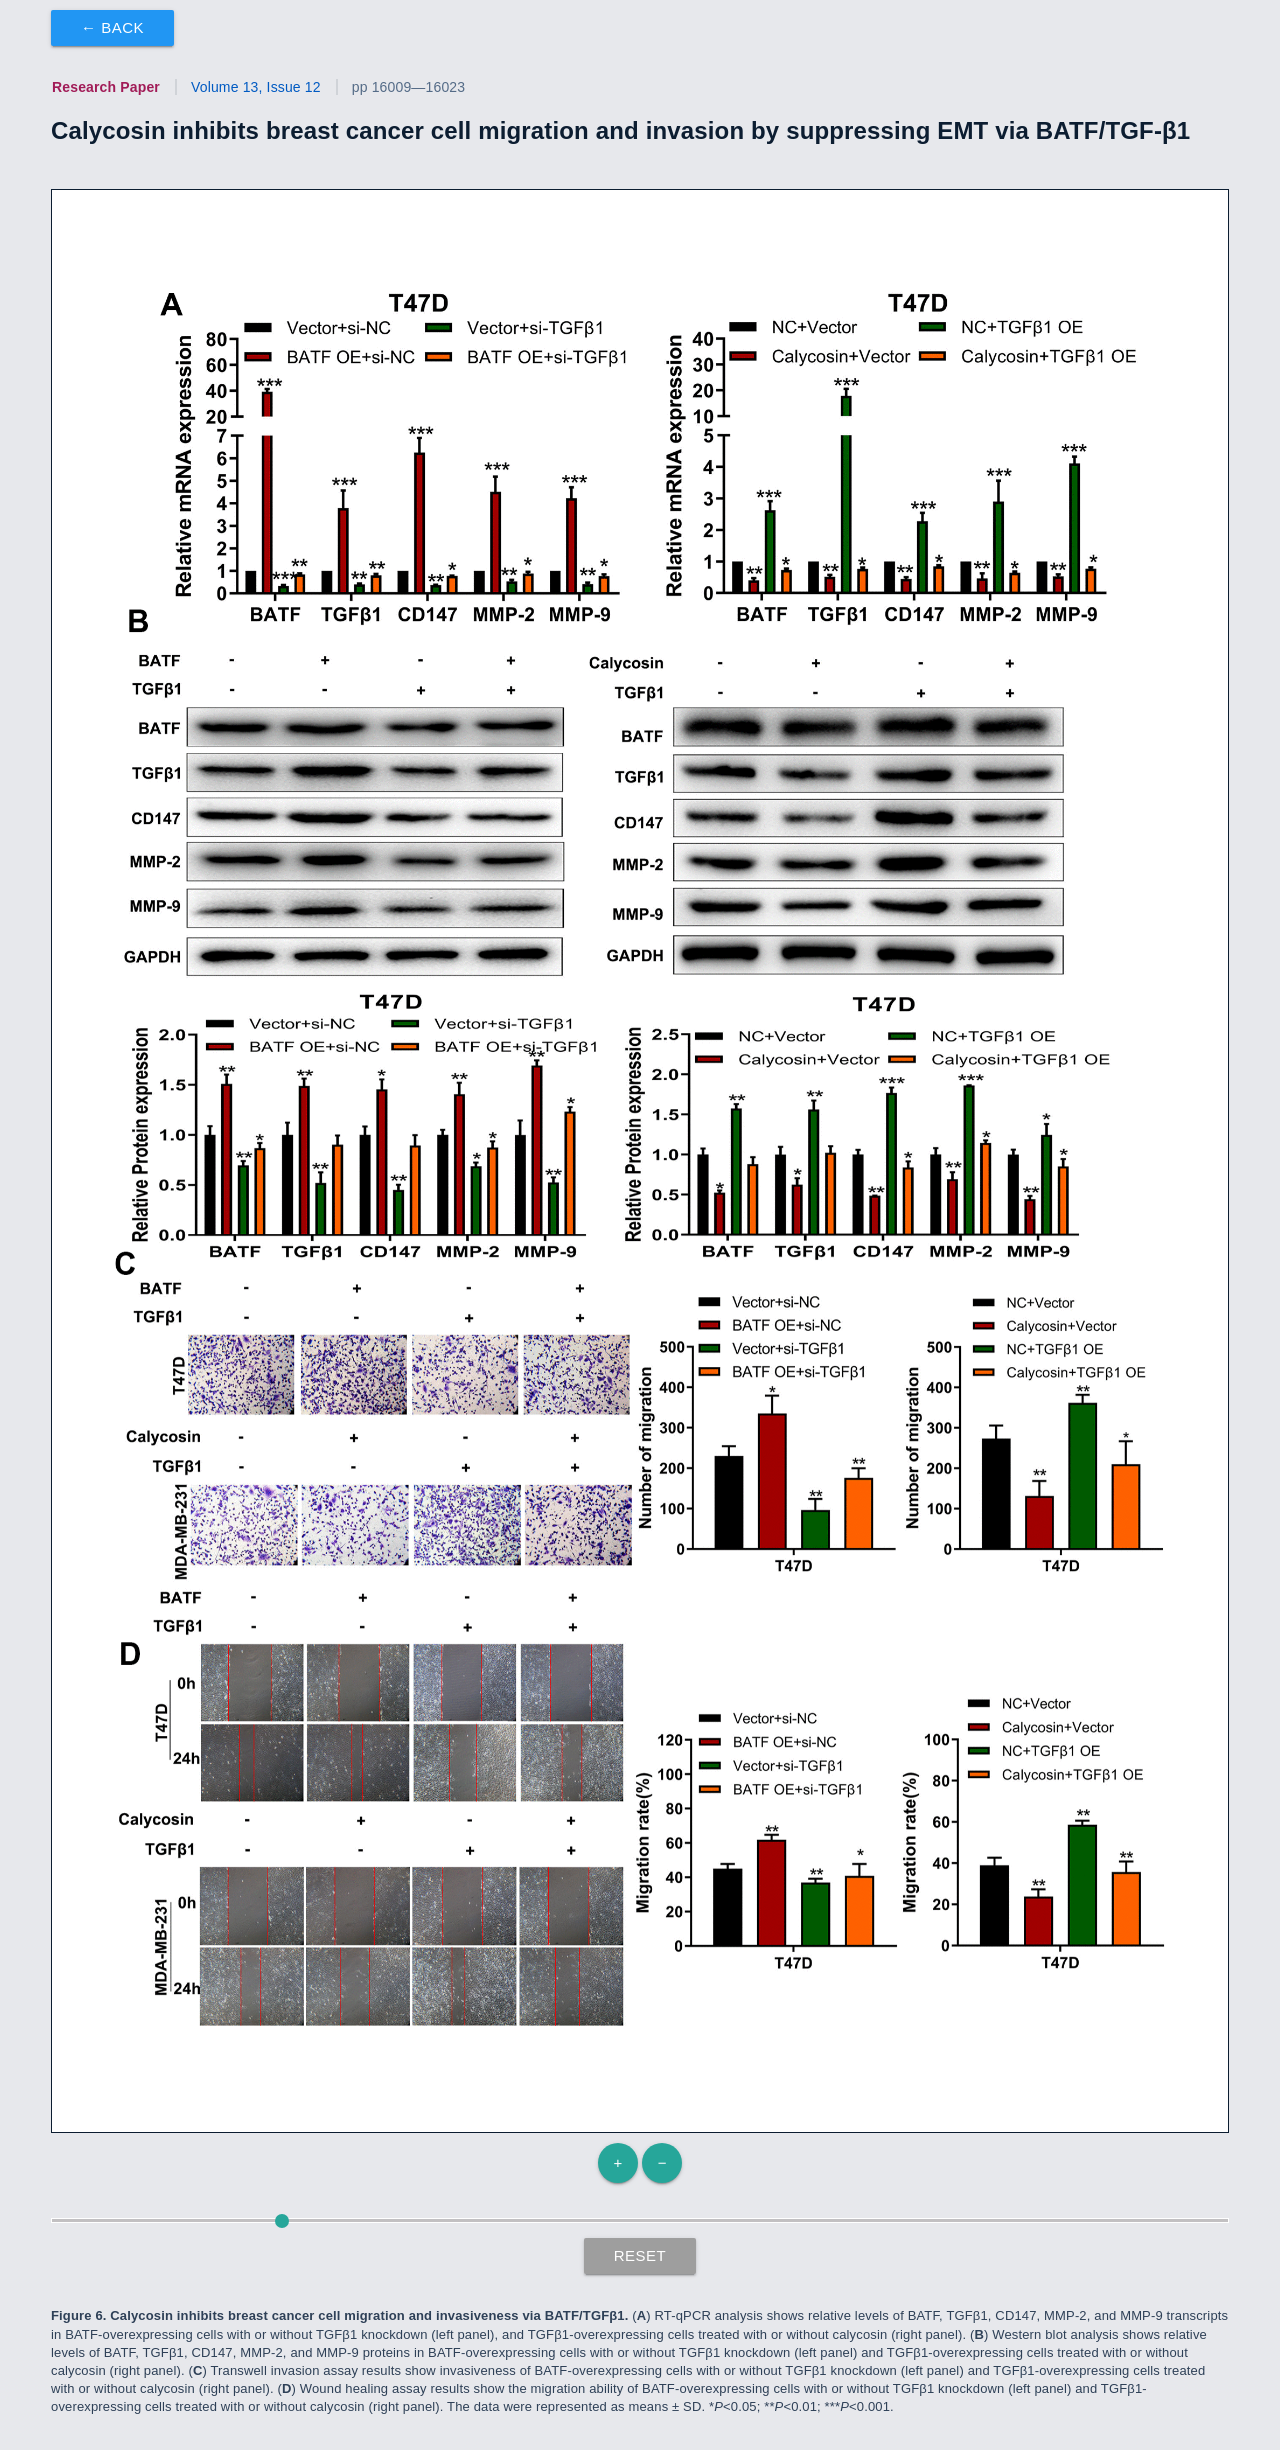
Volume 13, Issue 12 (256, 87)
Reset (640, 2255)
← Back (112, 27)
